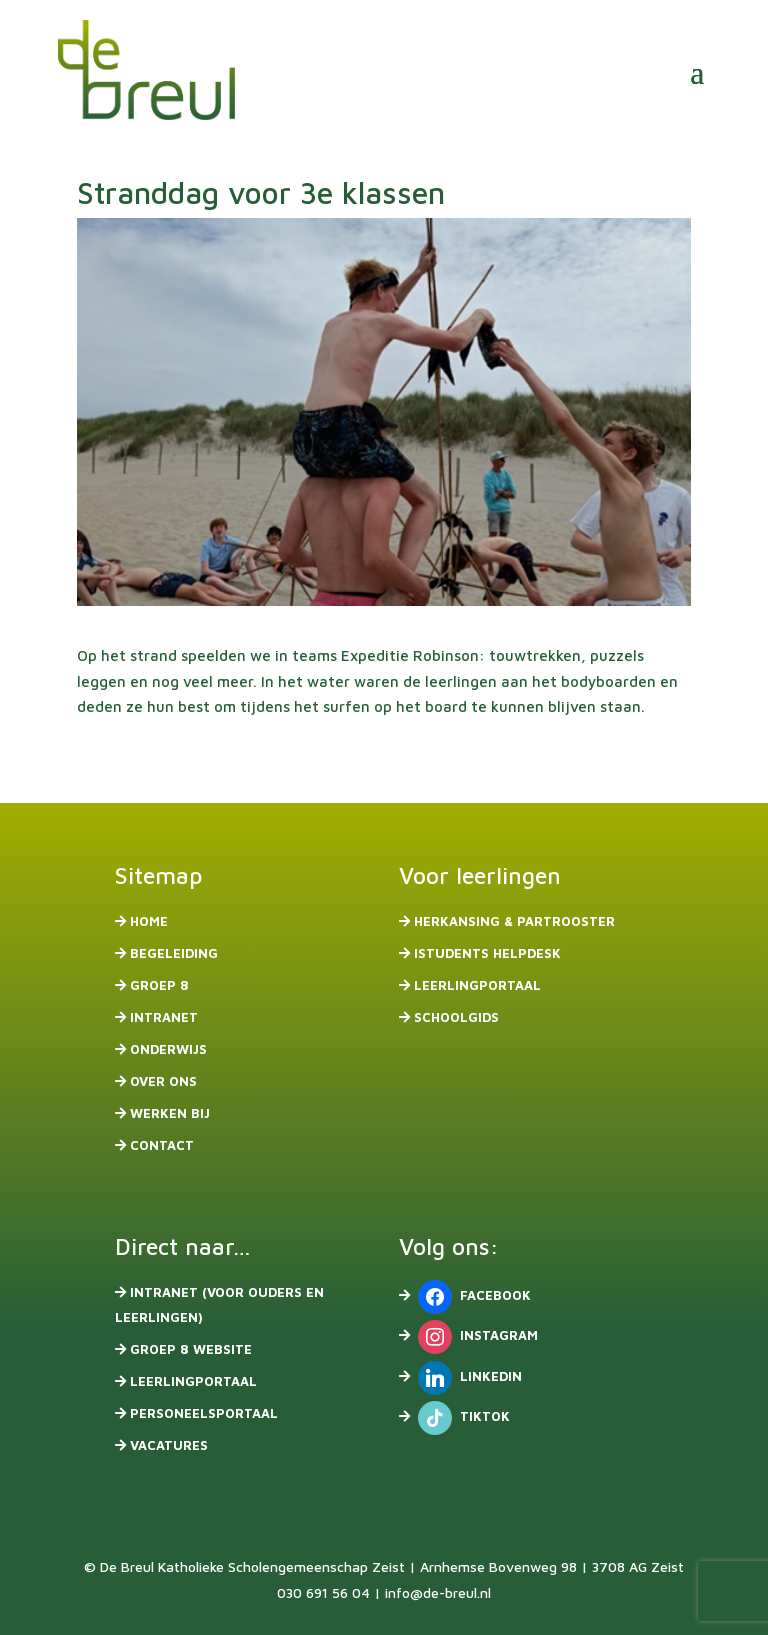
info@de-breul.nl (438, 1592)
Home (149, 921)
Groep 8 (159, 985)
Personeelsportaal (204, 1413)
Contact (162, 1145)
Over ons (163, 1081)
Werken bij (170, 1113)
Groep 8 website (191, 1349)
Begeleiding (174, 953)
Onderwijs (168, 1049)
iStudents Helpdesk (487, 953)
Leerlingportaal (477, 985)
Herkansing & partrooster (514, 921)
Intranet (164, 1017)
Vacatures (169, 1445)
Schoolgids (456, 1017)
